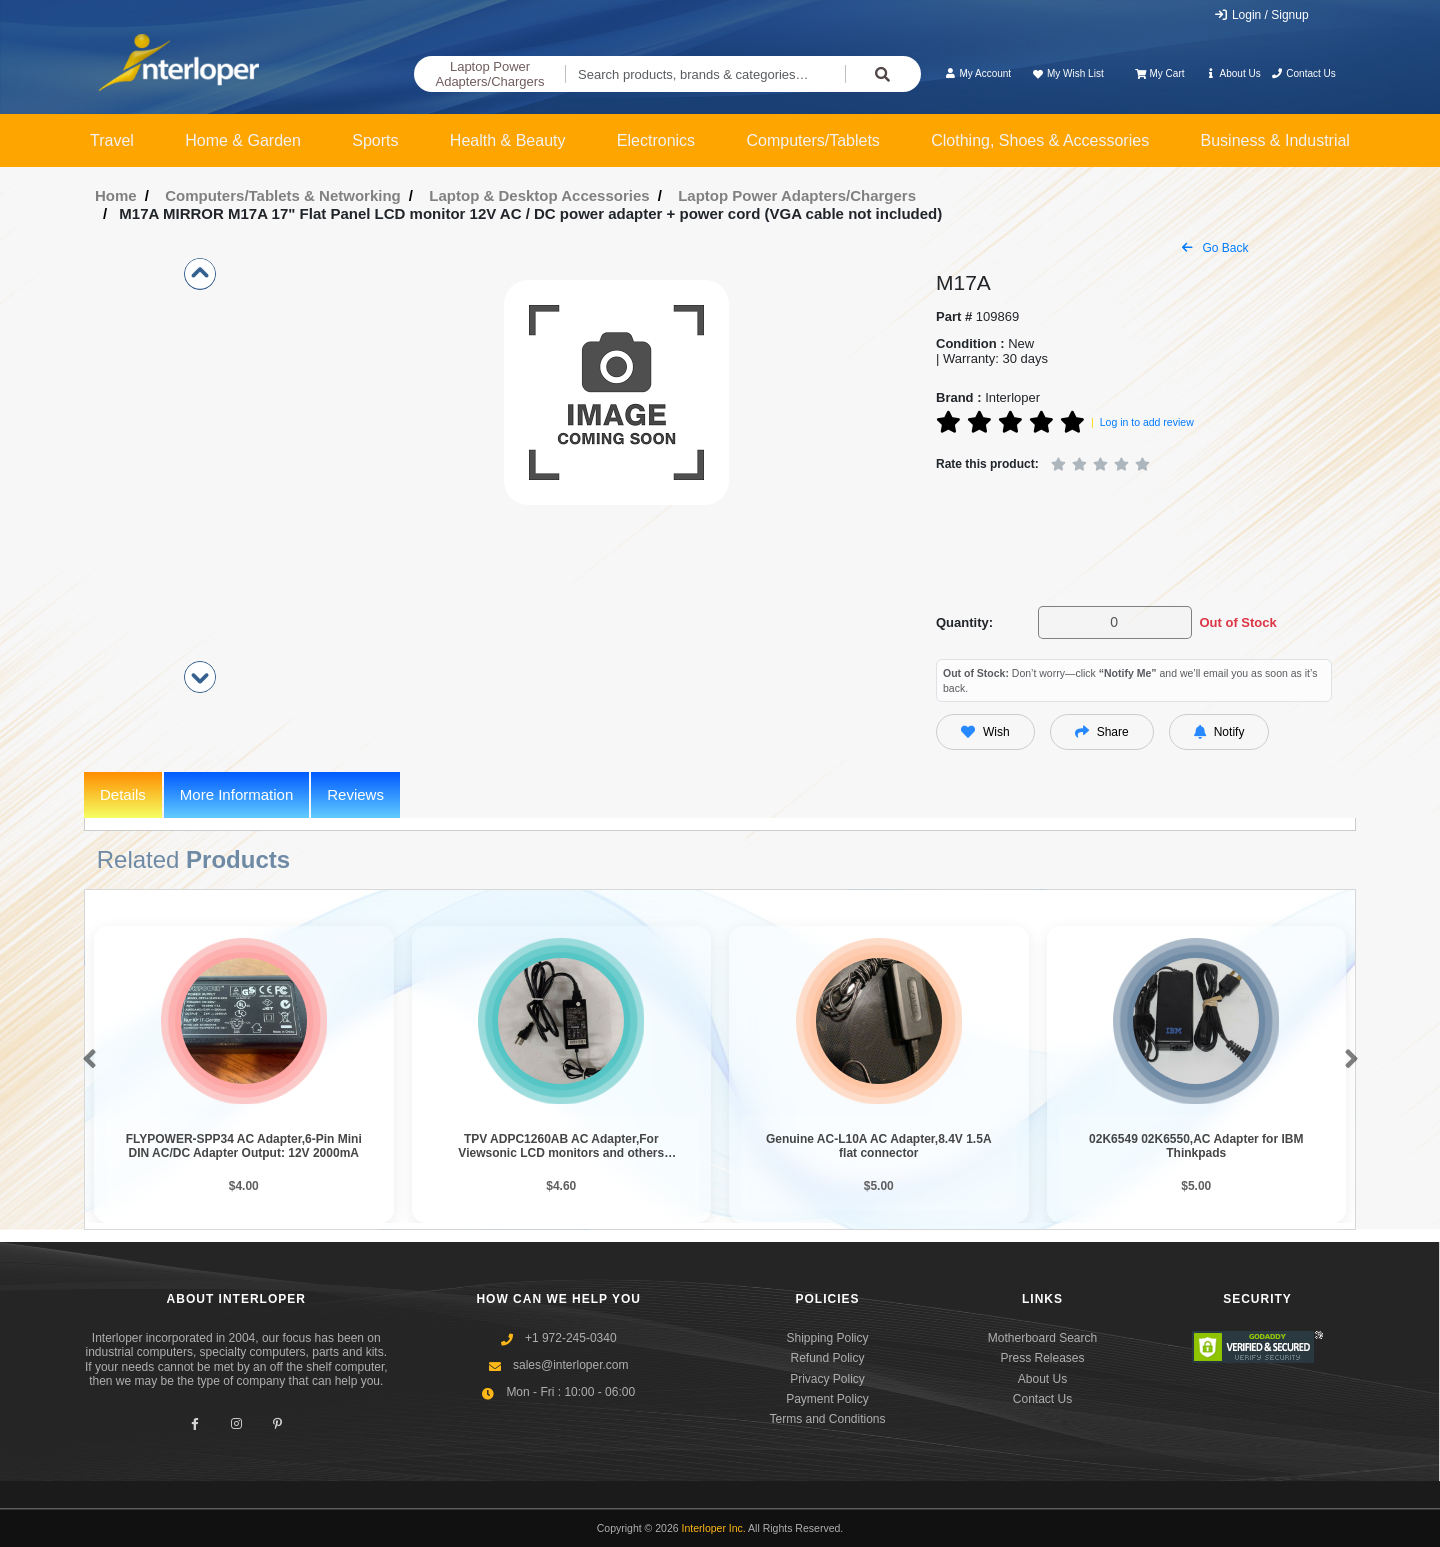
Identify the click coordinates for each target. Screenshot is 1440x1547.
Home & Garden (243, 140)
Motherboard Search (1042, 1338)
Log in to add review (1147, 422)
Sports (375, 140)
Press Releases (1042, 1358)
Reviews (355, 794)
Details (123, 794)
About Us (1233, 73)
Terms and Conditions (827, 1419)
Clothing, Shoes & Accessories (1040, 140)
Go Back (1215, 248)
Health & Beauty (508, 140)
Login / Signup (1261, 15)
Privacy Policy (827, 1379)
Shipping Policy (827, 1338)
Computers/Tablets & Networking (283, 195)
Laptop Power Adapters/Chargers (489, 74)
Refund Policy (827, 1358)
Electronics (656, 140)
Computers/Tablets (812, 140)
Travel (112, 140)
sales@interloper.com (571, 1365)
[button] (85, 1060)
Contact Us (1303, 73)
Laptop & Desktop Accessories (539, 195)
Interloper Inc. (714, 1528)
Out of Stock (1237, 622)
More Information (236, 794)
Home (116, 195)
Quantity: (964, 622)
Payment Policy (827, 1399)
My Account (977, 73)
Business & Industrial (1275, 140)
